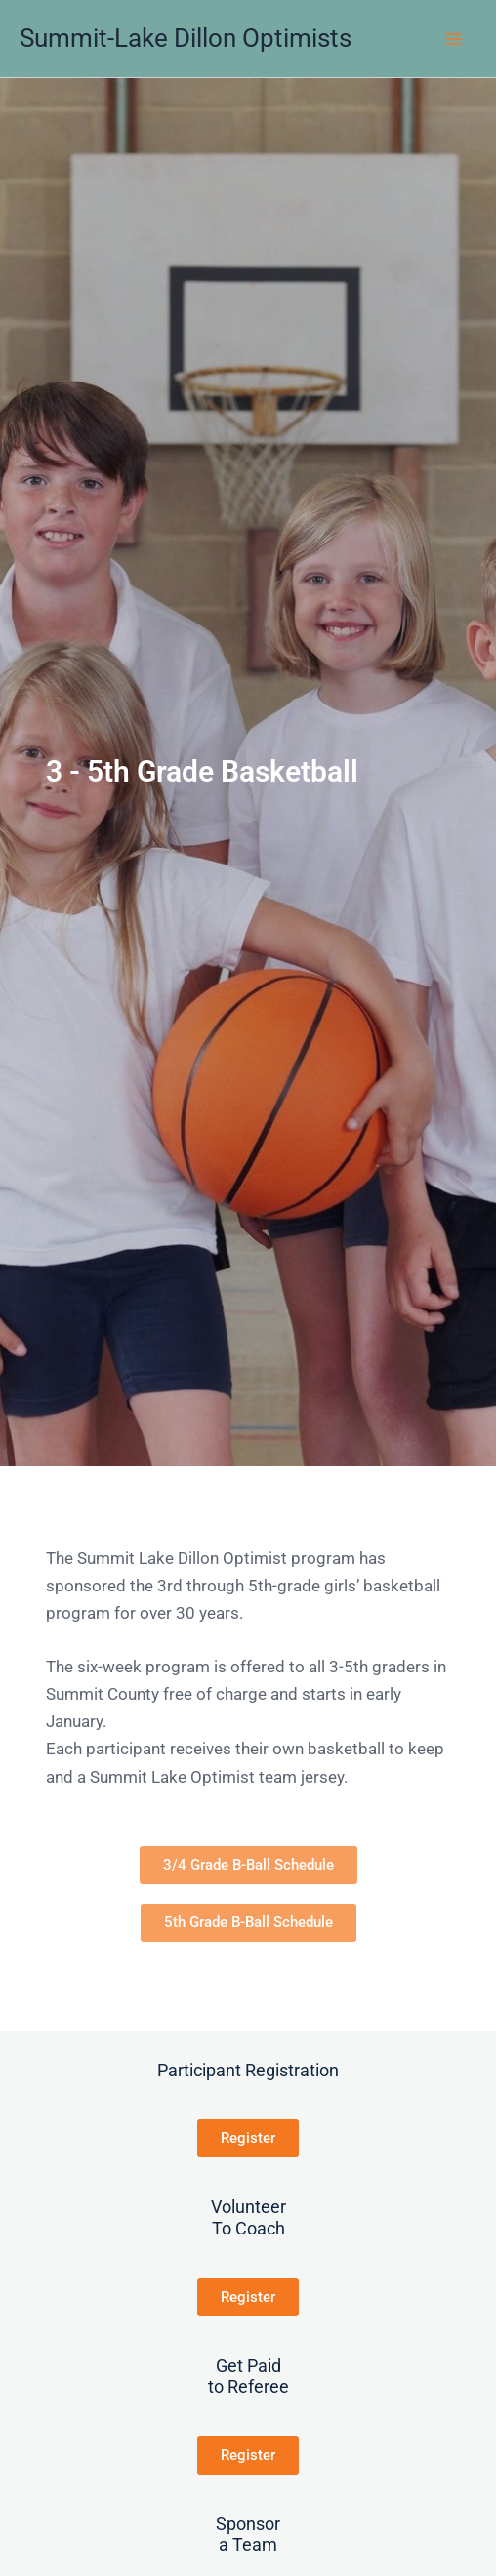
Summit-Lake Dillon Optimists (185, 38)
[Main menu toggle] (455, 39)
